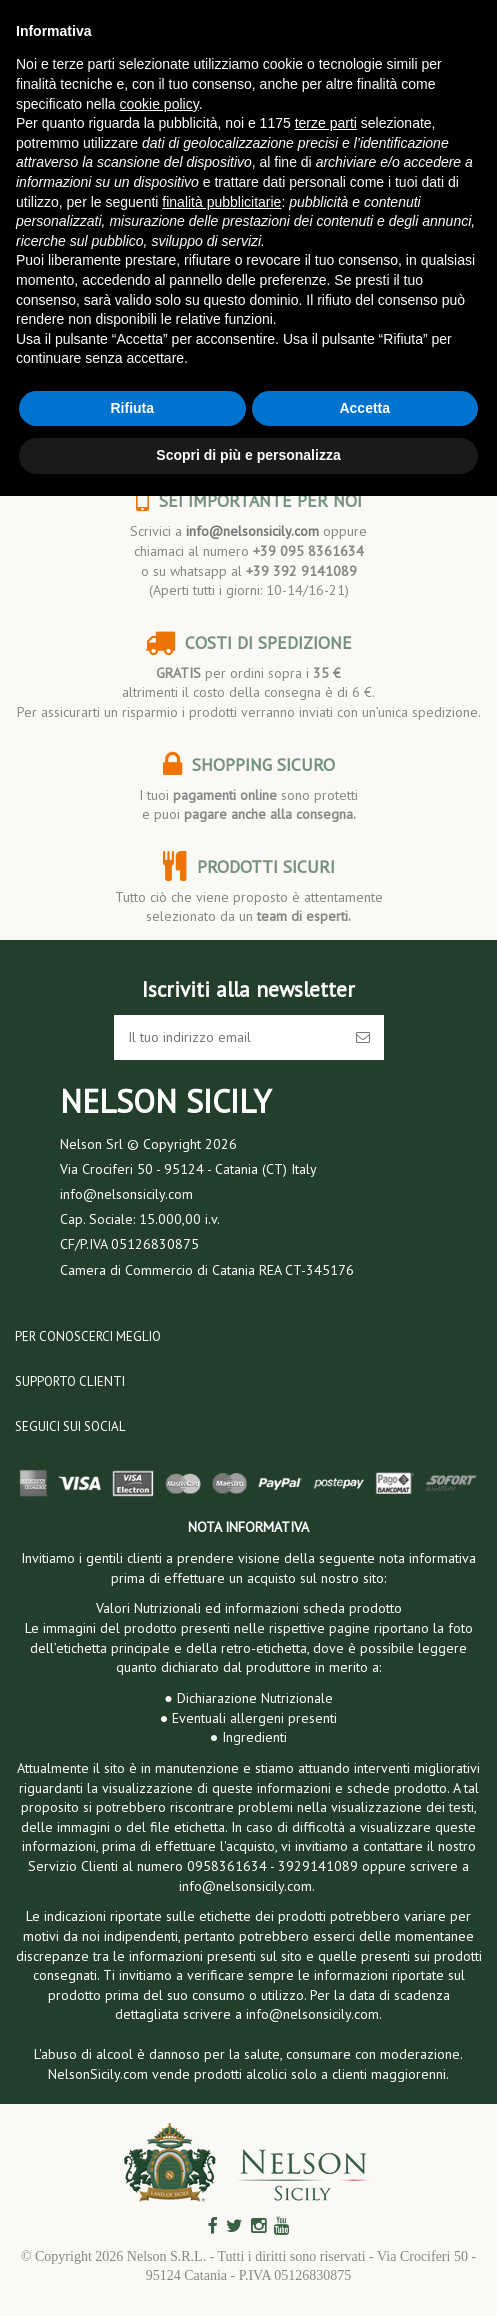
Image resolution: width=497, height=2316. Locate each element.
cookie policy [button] (159, 104)
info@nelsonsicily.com (252, 531)
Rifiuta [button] (132, 408)
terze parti (326, 123)
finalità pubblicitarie (221, 202)
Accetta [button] (364, 408)
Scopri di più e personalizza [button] (248, 455)
